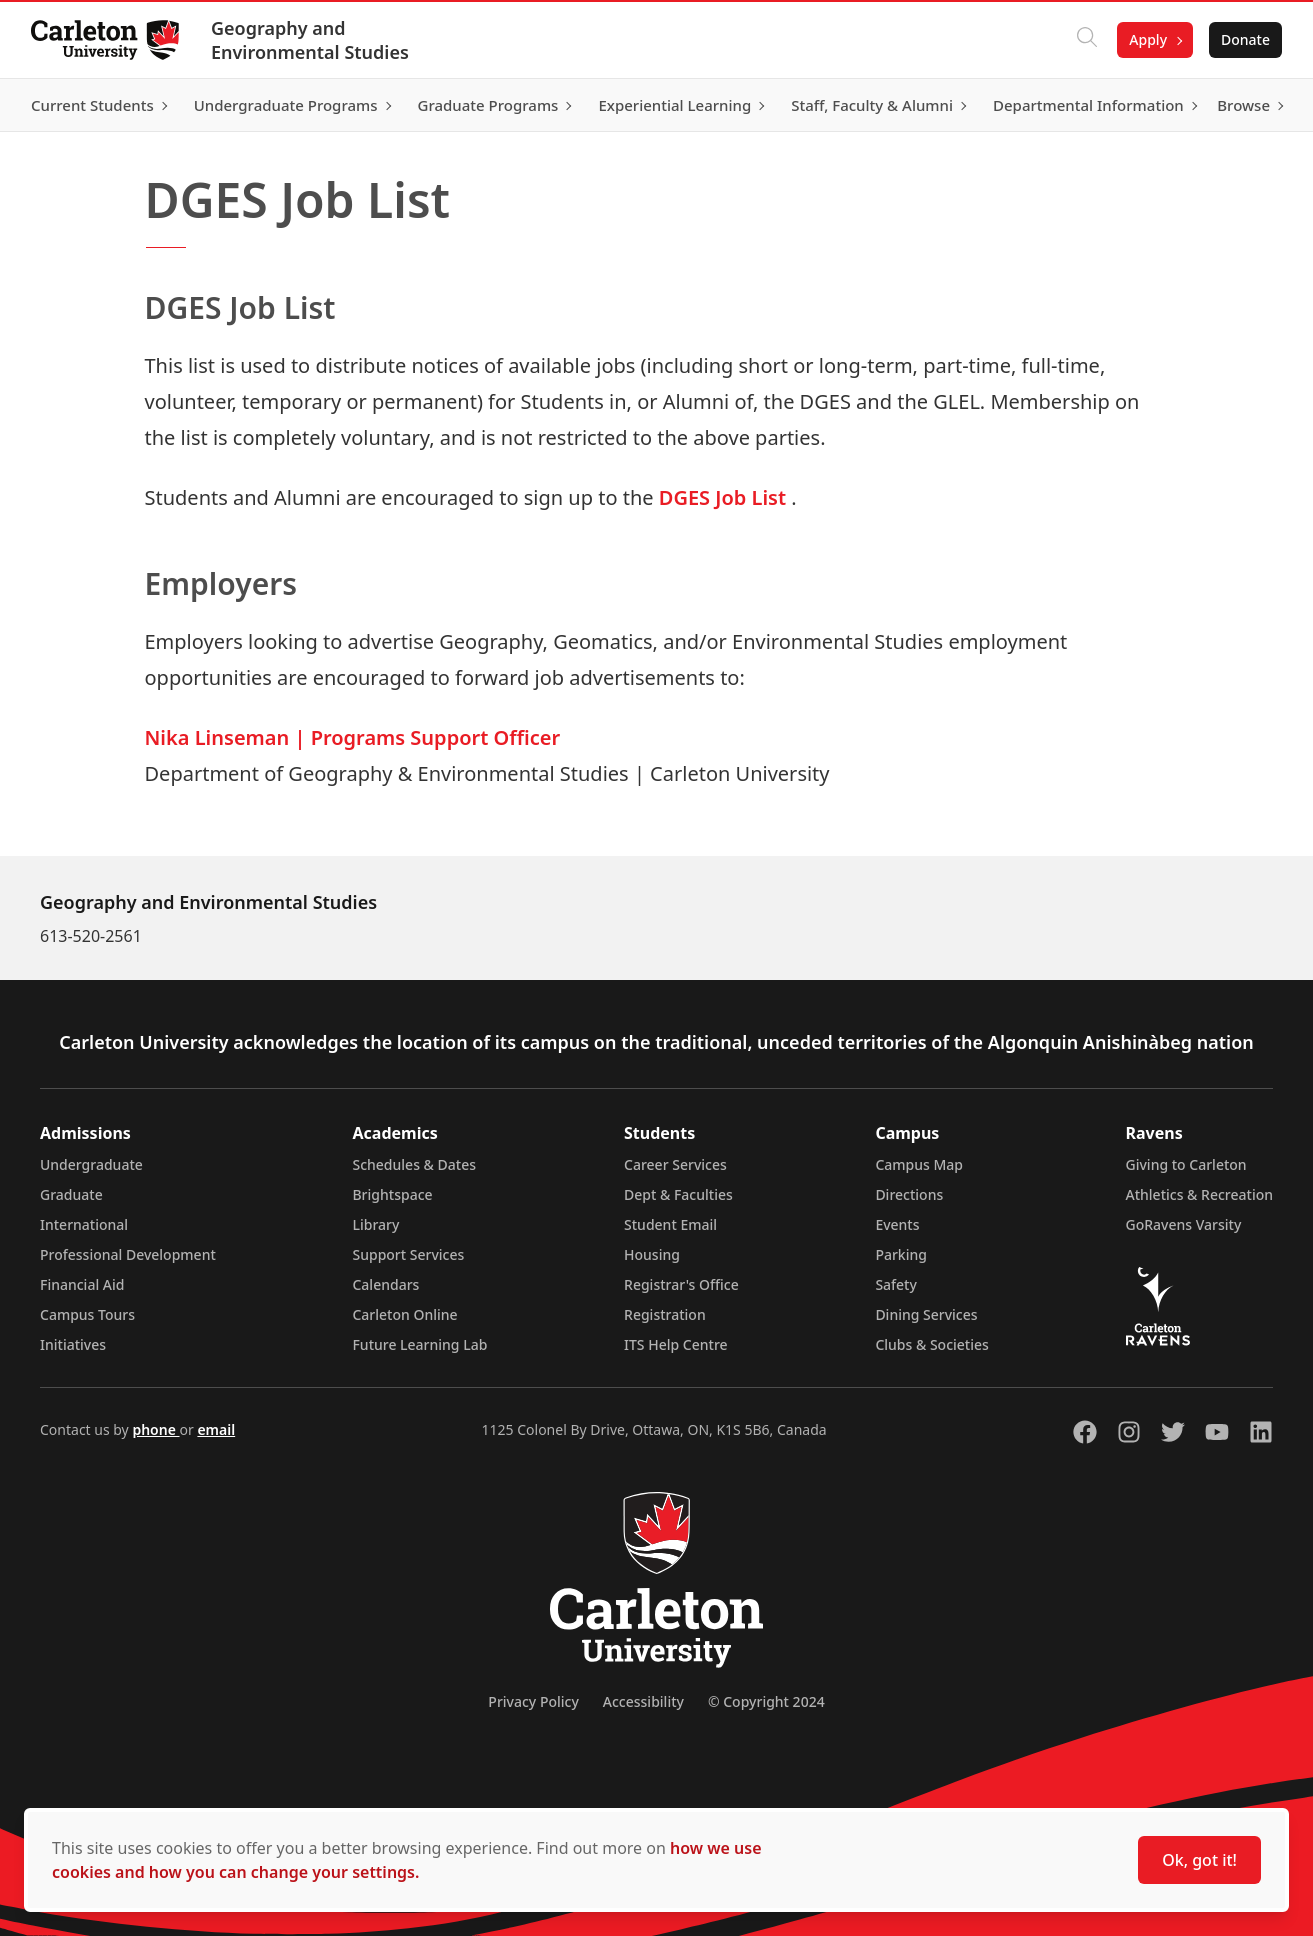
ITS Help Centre (676, 1344)
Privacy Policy (533, 1701)
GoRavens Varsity (1184, 1224)
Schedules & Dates (414, 1164)
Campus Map (919, 1164)
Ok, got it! (1199, 1860)
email (216, 1429)
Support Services (408, 1254)
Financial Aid (82, 1284)
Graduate (71, 1194)
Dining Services (926, 1314)
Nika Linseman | (228, 737)
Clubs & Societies (931, 1344)
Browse (1242, 105)
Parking (901, 1254)
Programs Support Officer (435, 737)
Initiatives (73, 1344)
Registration (665, 1314)
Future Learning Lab (419, 1344)
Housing (652, 1254)
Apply (1147, 39)
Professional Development (128, 1254)
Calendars (385, 1284)
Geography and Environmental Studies (311, 40)
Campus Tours (87, 1314)
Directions (909, 1194)
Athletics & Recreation (1199, 1194)
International (84, 1224)
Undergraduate (91, 1164)
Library (375, 1224)
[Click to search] (1086, 40)
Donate (1244, 39)
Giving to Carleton (1186, 1164)
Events (897, 1224)
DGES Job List (722, 497)
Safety (896, 1284)
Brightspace (392, 1194)
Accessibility (643, 1701)
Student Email (670, 1224)
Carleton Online (404, 1314)
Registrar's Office (681, 1284)
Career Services (675, 1164)
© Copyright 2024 (766, 1701)
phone (155, 1429)
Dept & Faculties (678, 1194)
